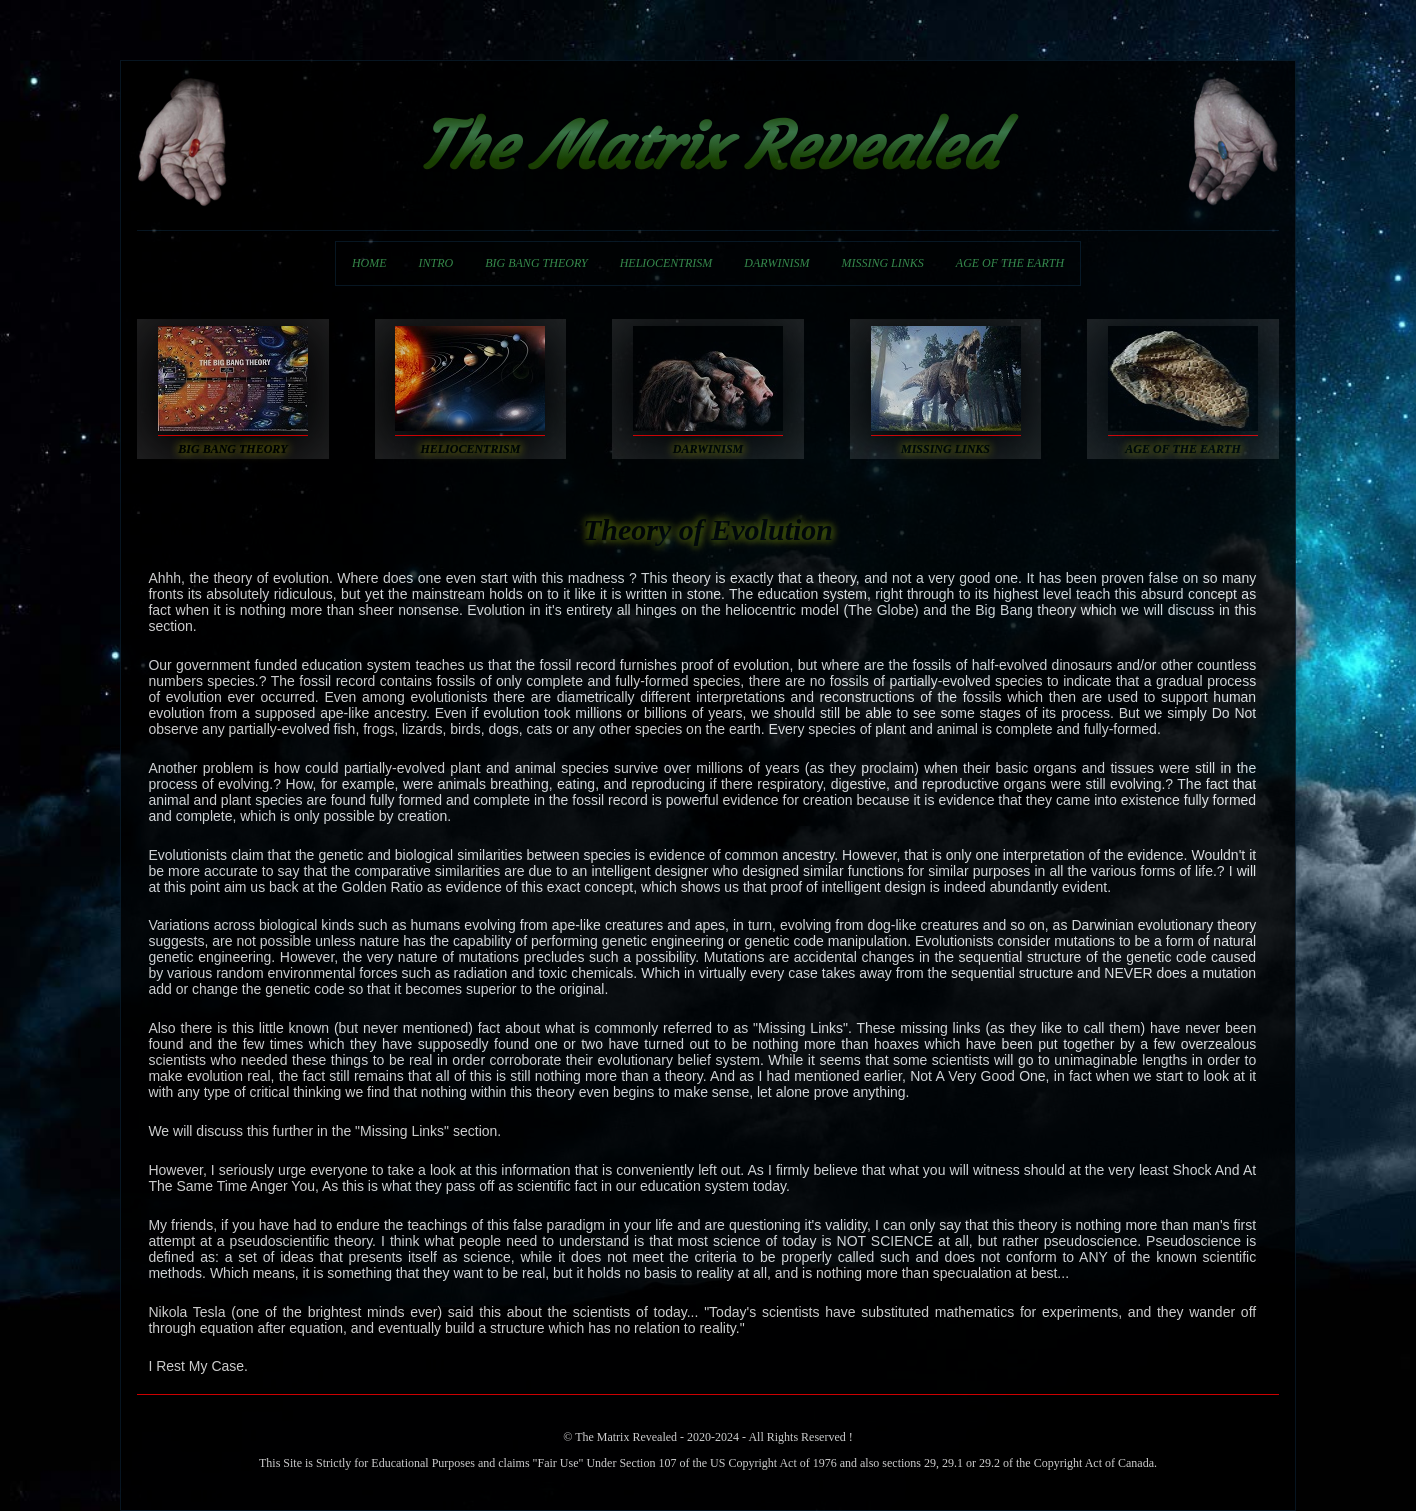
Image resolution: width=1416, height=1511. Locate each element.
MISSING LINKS (882, 263)
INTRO (436, 263)
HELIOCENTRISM (666, 263)
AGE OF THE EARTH (1010, 263)
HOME (369, 263)
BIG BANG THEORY (536, 263)
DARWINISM (776, 263)
